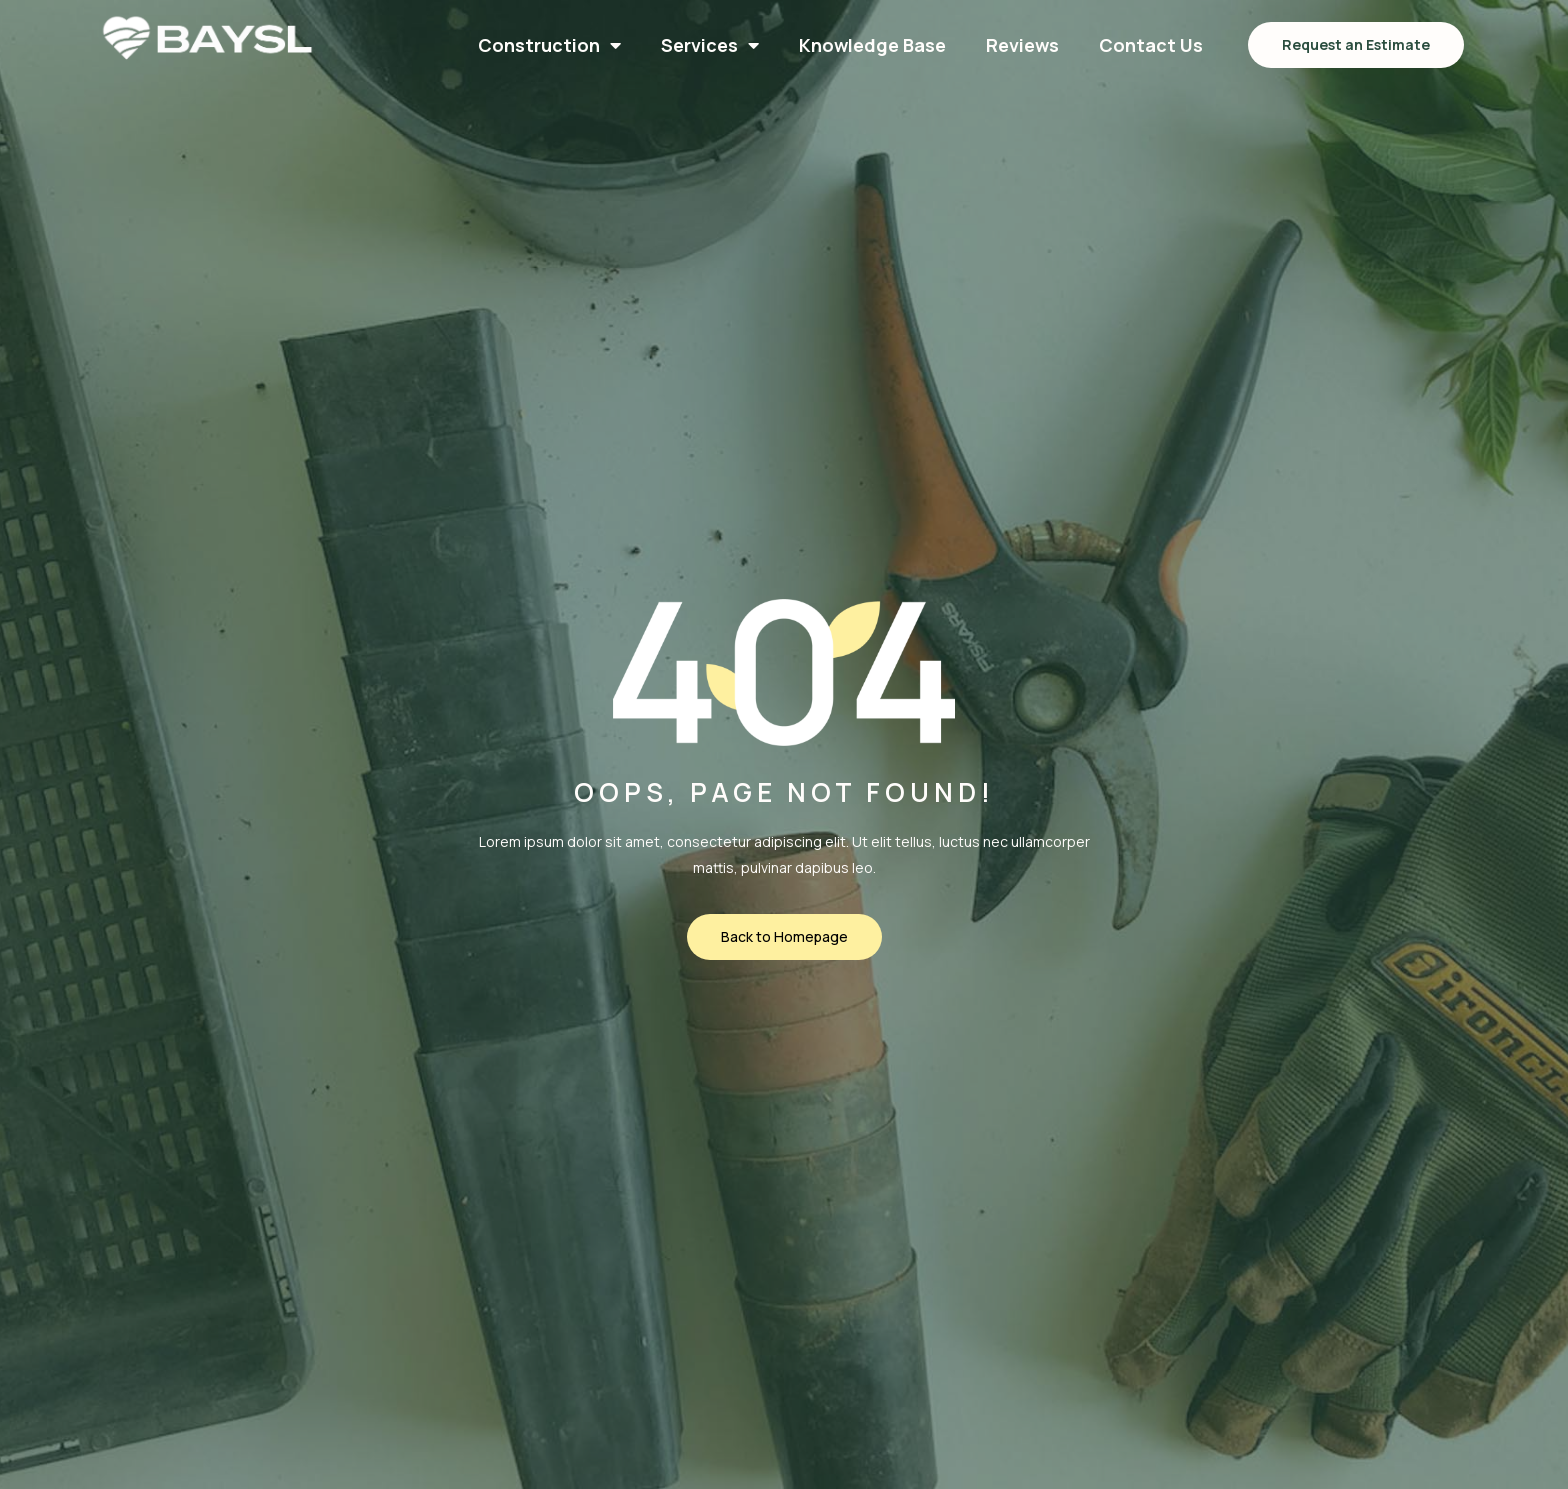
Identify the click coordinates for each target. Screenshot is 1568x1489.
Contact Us (1151, 45)
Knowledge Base (872, 45)
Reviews (1022, 45)
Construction (549, 45)
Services (710, 45)
